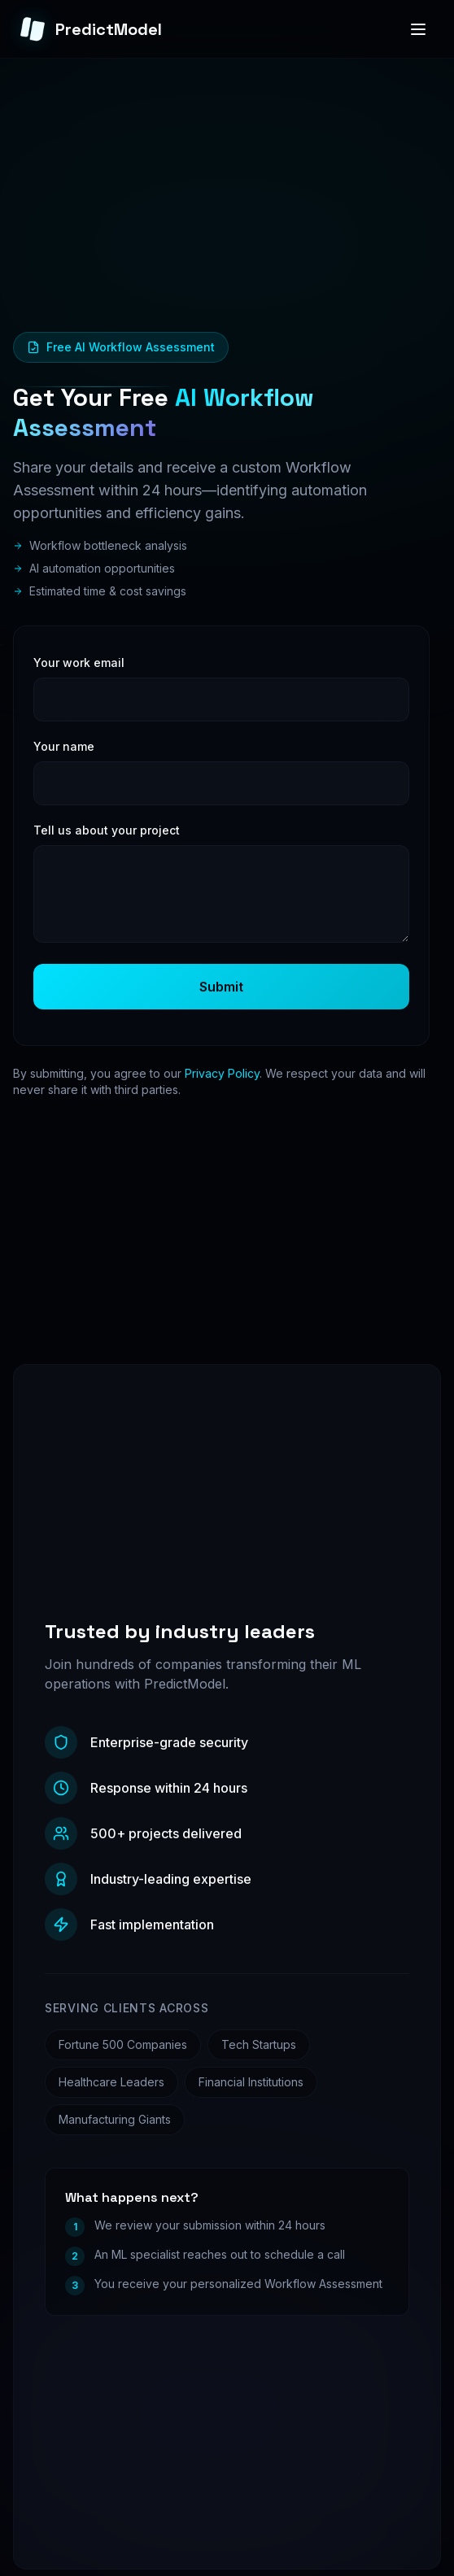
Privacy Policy (222, 1073)
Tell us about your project (106, 830)
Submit (221, 987)
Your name (63, 746)
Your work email (78, 662)
